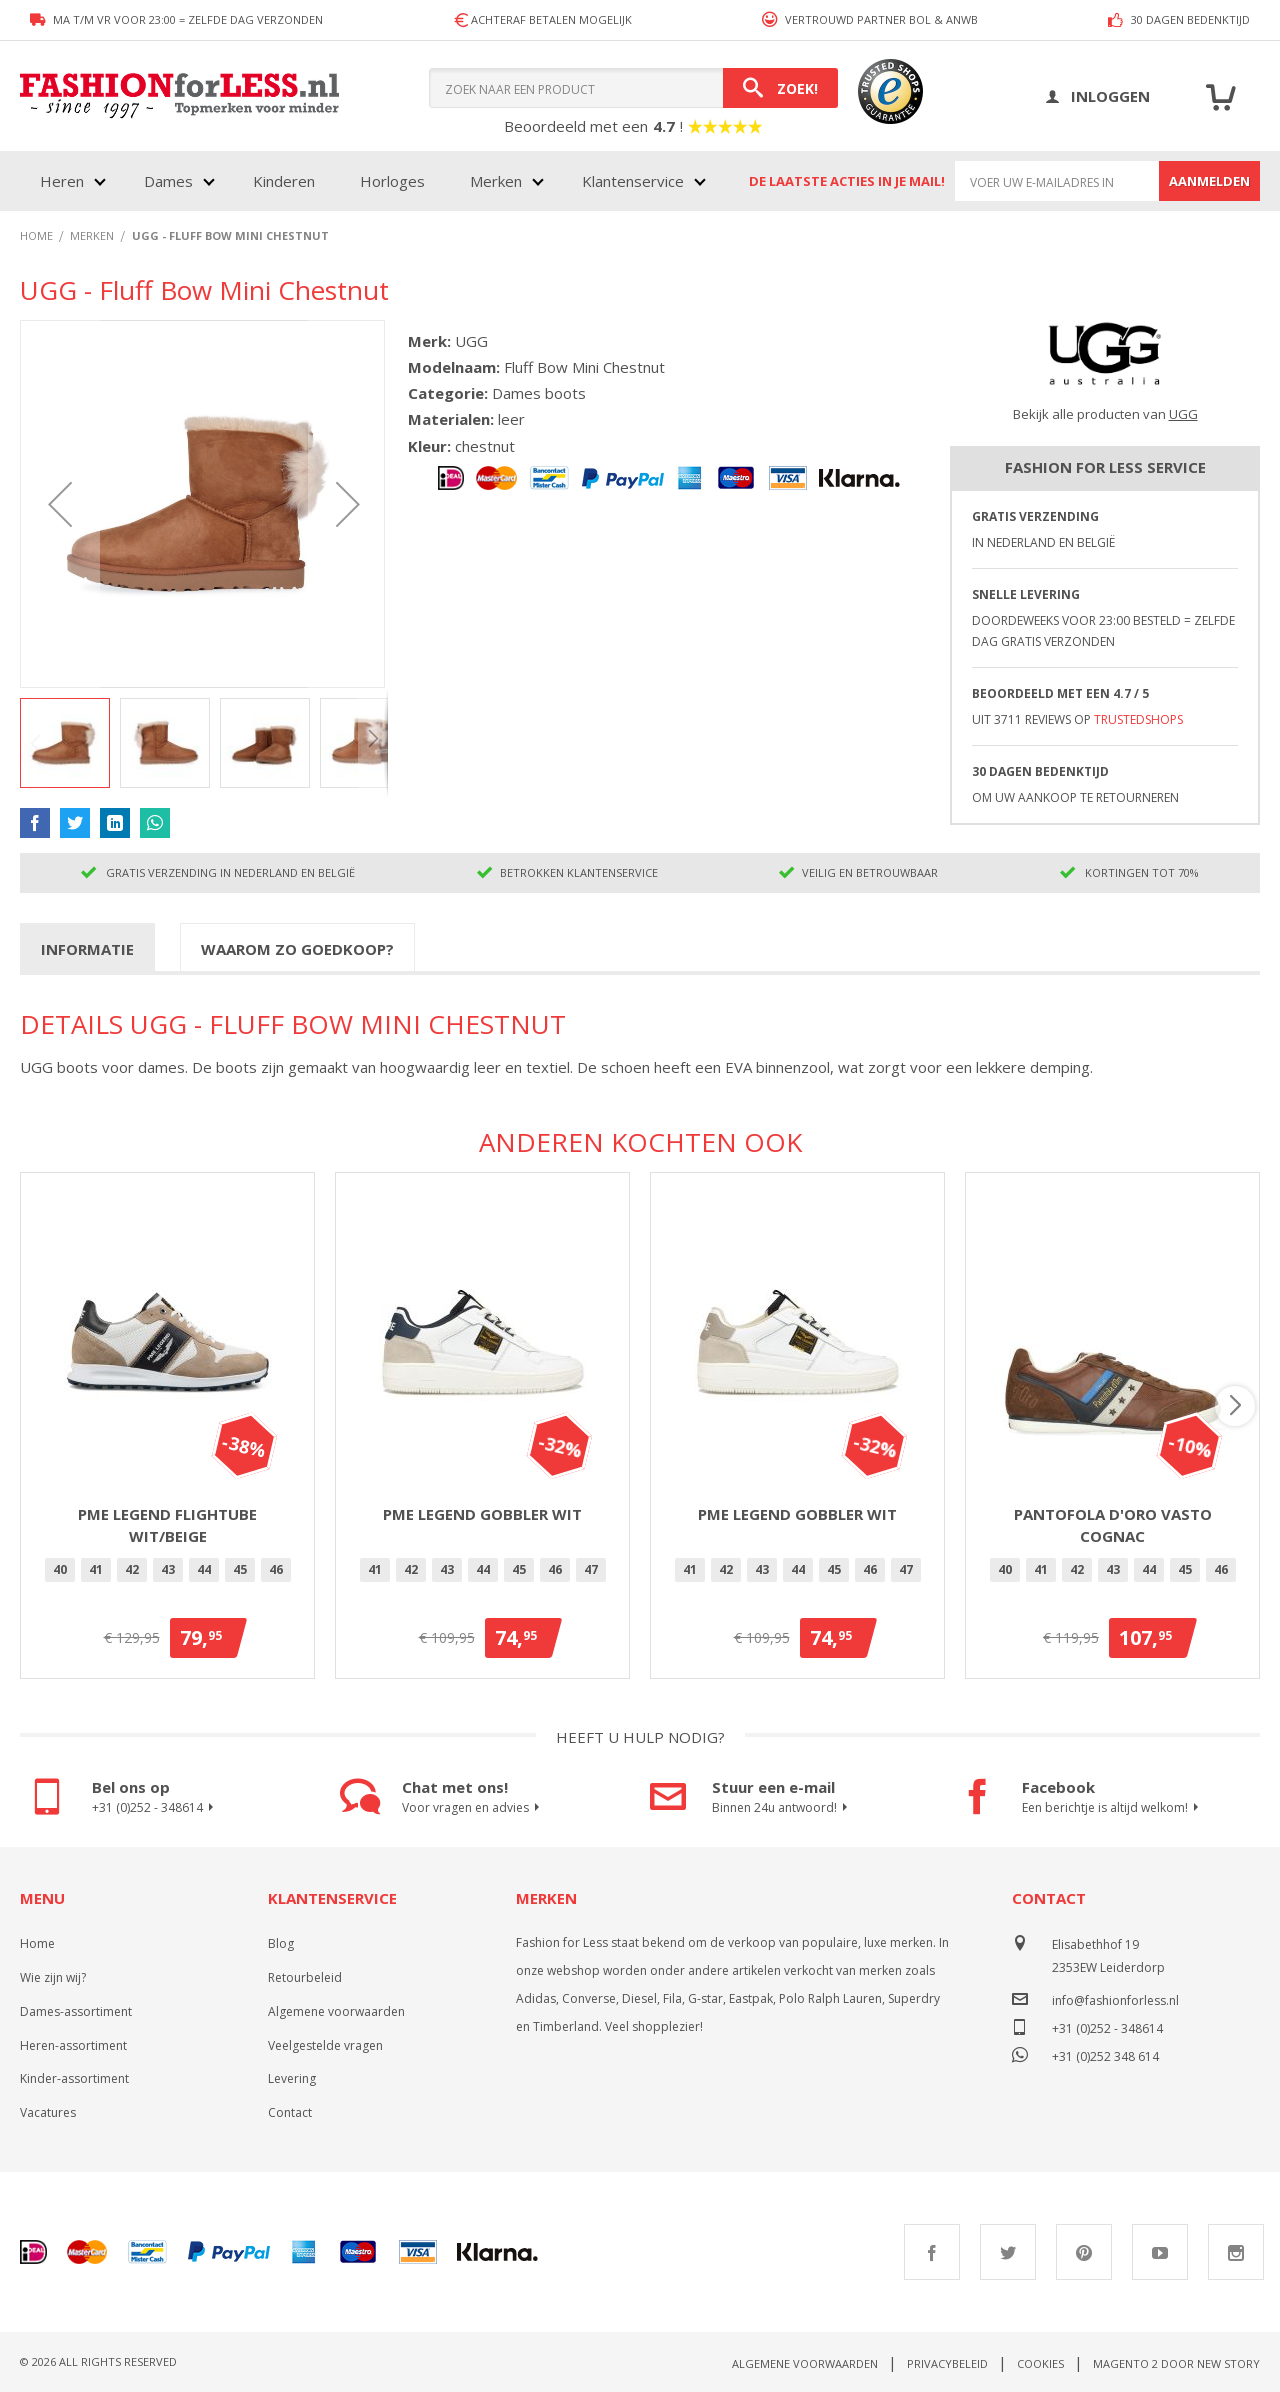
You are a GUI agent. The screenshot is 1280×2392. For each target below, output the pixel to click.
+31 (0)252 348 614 (1105, 2054)
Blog (281, 1943)
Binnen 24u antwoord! (782, 1808)
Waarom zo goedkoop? (297, 949)
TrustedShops (1138, 719)
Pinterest (1084, 2252)
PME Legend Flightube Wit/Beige (167, 1525)
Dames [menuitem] (168, 181)
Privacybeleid (947, 2363)
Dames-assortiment (76, 2011)
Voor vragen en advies (473, 1808)
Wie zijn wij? (53, 1977)
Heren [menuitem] (62, 181)
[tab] (87, 948)
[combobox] (633, 88)
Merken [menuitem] (496, 181)
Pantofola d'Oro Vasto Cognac (1113, 1525)
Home (37, 1943)
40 (60, 1569)
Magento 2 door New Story (1176, 2363)
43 (168, 1569)
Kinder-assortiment (74, 2078)
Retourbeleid (305, 1977)
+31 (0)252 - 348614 (155, 1808)
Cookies (1040, 2363)
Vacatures (48, 2112)
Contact (290, 2112)
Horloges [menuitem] (392, 181)
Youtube (1160, 2252)
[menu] (371, 181)
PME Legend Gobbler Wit (482, 1514)
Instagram (1236, 2252)
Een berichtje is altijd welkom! (1113, 1808)
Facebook (932, 2252)
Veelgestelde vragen (325, 2045)
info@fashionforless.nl (1115, 2000)
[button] (60, 504)
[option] (60, 1570)
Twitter (1008, 2252)
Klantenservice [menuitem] (633, 181)
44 (204, 1569)
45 (240, 1569)
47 (591, 1569)
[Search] (780, 88)
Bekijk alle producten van (1105, 414)
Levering (292, 2078)
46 (276, 1569)
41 (96, 1569)
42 (132, 1569)
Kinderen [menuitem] (284, 181)
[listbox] (167, 1573)
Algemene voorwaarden (336, 2011)
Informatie (87, 949)
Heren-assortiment (73, 2045)
